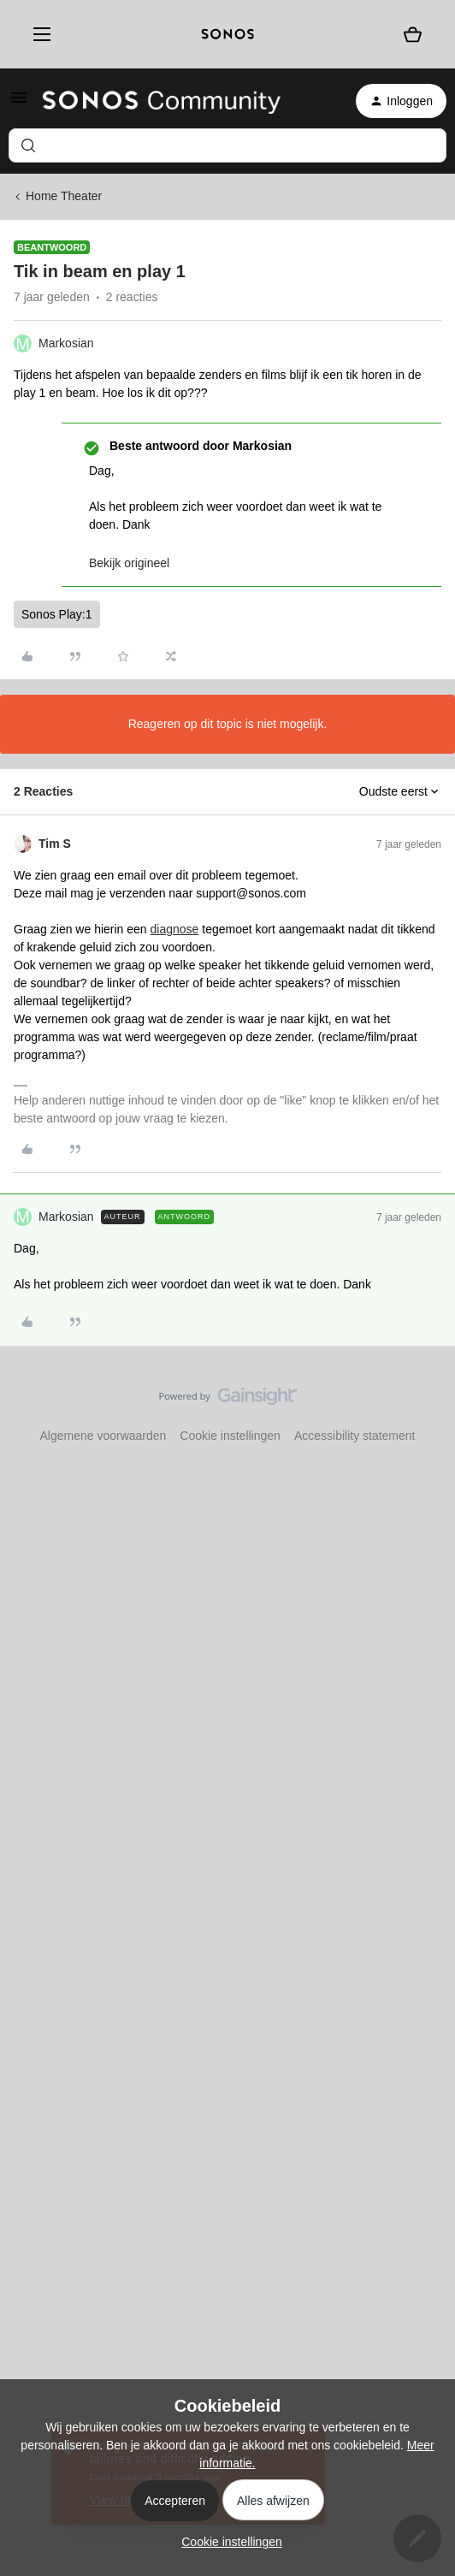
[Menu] (38, 34)
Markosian (66, 343)
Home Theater (64, 196)
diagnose (175, 929)
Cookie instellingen (230, 1435)
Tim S (54, 843)
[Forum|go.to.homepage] (162, 101)
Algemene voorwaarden (102, 1435)
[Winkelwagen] (412, 34)
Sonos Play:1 (56, 614)
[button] (19, 103)
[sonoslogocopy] (228, 34)
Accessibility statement (355, 1435)
